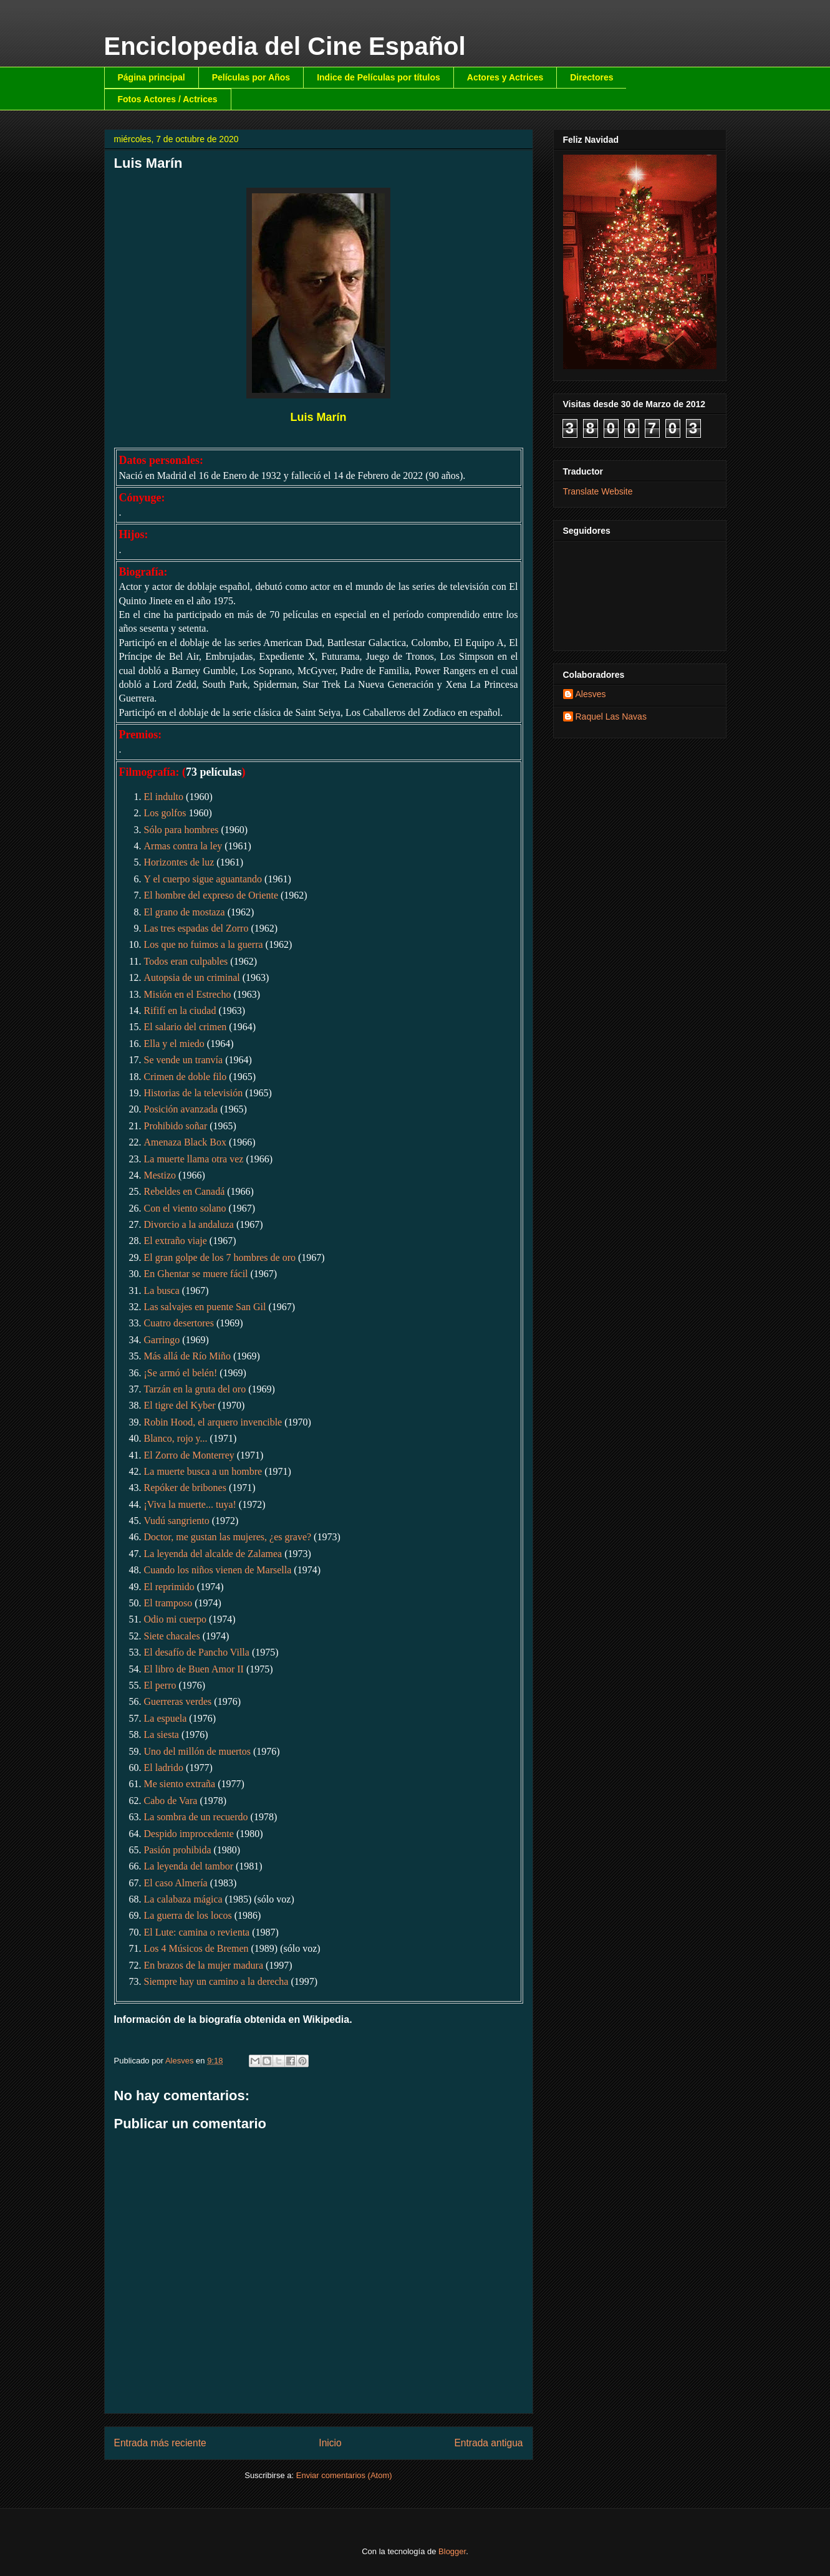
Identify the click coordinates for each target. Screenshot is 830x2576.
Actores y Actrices (505, 77)
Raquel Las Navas (611, 716)
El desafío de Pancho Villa (196, 1652)
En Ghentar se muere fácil (196, 1273)
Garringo (162, 1339)
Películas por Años (251, 77)
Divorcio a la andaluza (189, 1224)
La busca (162, 1290)
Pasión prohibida (177, 1850)
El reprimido (169, 1586)
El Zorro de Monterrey (189, 1455)
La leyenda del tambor (189, 1866)
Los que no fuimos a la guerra (203, 944)
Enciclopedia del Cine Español (285, 46)
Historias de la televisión (193, 1093)
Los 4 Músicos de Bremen (196, 1948)
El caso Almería (176, 1883)
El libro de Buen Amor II (194, 1669)
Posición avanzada (181, 1109)
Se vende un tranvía (183, 1059)
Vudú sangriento (177, 1520)
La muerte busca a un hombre (203, 1471)
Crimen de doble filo (185, 1076)
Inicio (330, 2443)
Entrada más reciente (160, 2443)
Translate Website (598, 491)
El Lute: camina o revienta (197, 1932)
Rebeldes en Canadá (184, 1191)
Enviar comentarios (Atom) (344, 2475)
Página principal (151, 77)
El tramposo (168, 1603)
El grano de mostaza (184, 912)
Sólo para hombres (181, 829)
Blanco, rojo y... (176, 1438)
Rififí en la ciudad (180, 1010)
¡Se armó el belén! (181, 1373)
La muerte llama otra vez (194, 1159)
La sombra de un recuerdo (196, 1816)
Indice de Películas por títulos (378, 77)
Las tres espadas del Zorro (196, 928)
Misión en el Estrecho (187, 994)
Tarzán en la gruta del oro (195, 1389)
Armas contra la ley (183, 846)
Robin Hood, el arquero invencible (213, 1422)
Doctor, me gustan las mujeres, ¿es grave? (228, 1537)
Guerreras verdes (178, 1701)
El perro (160, 1685)
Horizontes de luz (179, 862)
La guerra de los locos (188, 1915)
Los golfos (165, 813)
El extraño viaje (175, 1240)
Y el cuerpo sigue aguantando (203, 879)
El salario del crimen (185, 1026)
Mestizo (160, 1175)
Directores (591, 77)
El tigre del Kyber (180, 1405)
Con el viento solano (185, 1208)
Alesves (591, 694)
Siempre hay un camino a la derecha (216, 1981)
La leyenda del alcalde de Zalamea (213, 1553)
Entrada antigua (488, 2443)
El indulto (164, 796)
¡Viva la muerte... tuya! (190, 1504)
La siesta (161, 1734)
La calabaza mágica (183, 1899)
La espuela (165, 1718)
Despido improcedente (189, 1833)
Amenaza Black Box (185, 1142)
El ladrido (164, 1767)
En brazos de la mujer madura (203, 1965)
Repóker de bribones (185, 1487)
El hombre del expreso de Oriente (211, 895)
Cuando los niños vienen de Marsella (218, 1570)
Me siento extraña (180, 1783)
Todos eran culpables (186, 961)
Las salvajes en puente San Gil (205, 1306)
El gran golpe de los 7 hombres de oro (220, 1257)
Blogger (452, 2551)
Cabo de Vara (171, 1800)
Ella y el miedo (174, 1043)
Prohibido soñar (176, 1126)
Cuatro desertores (179, 1323)
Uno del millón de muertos (197, 1751)
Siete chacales (172, 1636)
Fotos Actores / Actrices (168, 99)
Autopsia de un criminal (192, 977)
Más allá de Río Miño (187, 1356)
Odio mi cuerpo (175, 1619)
